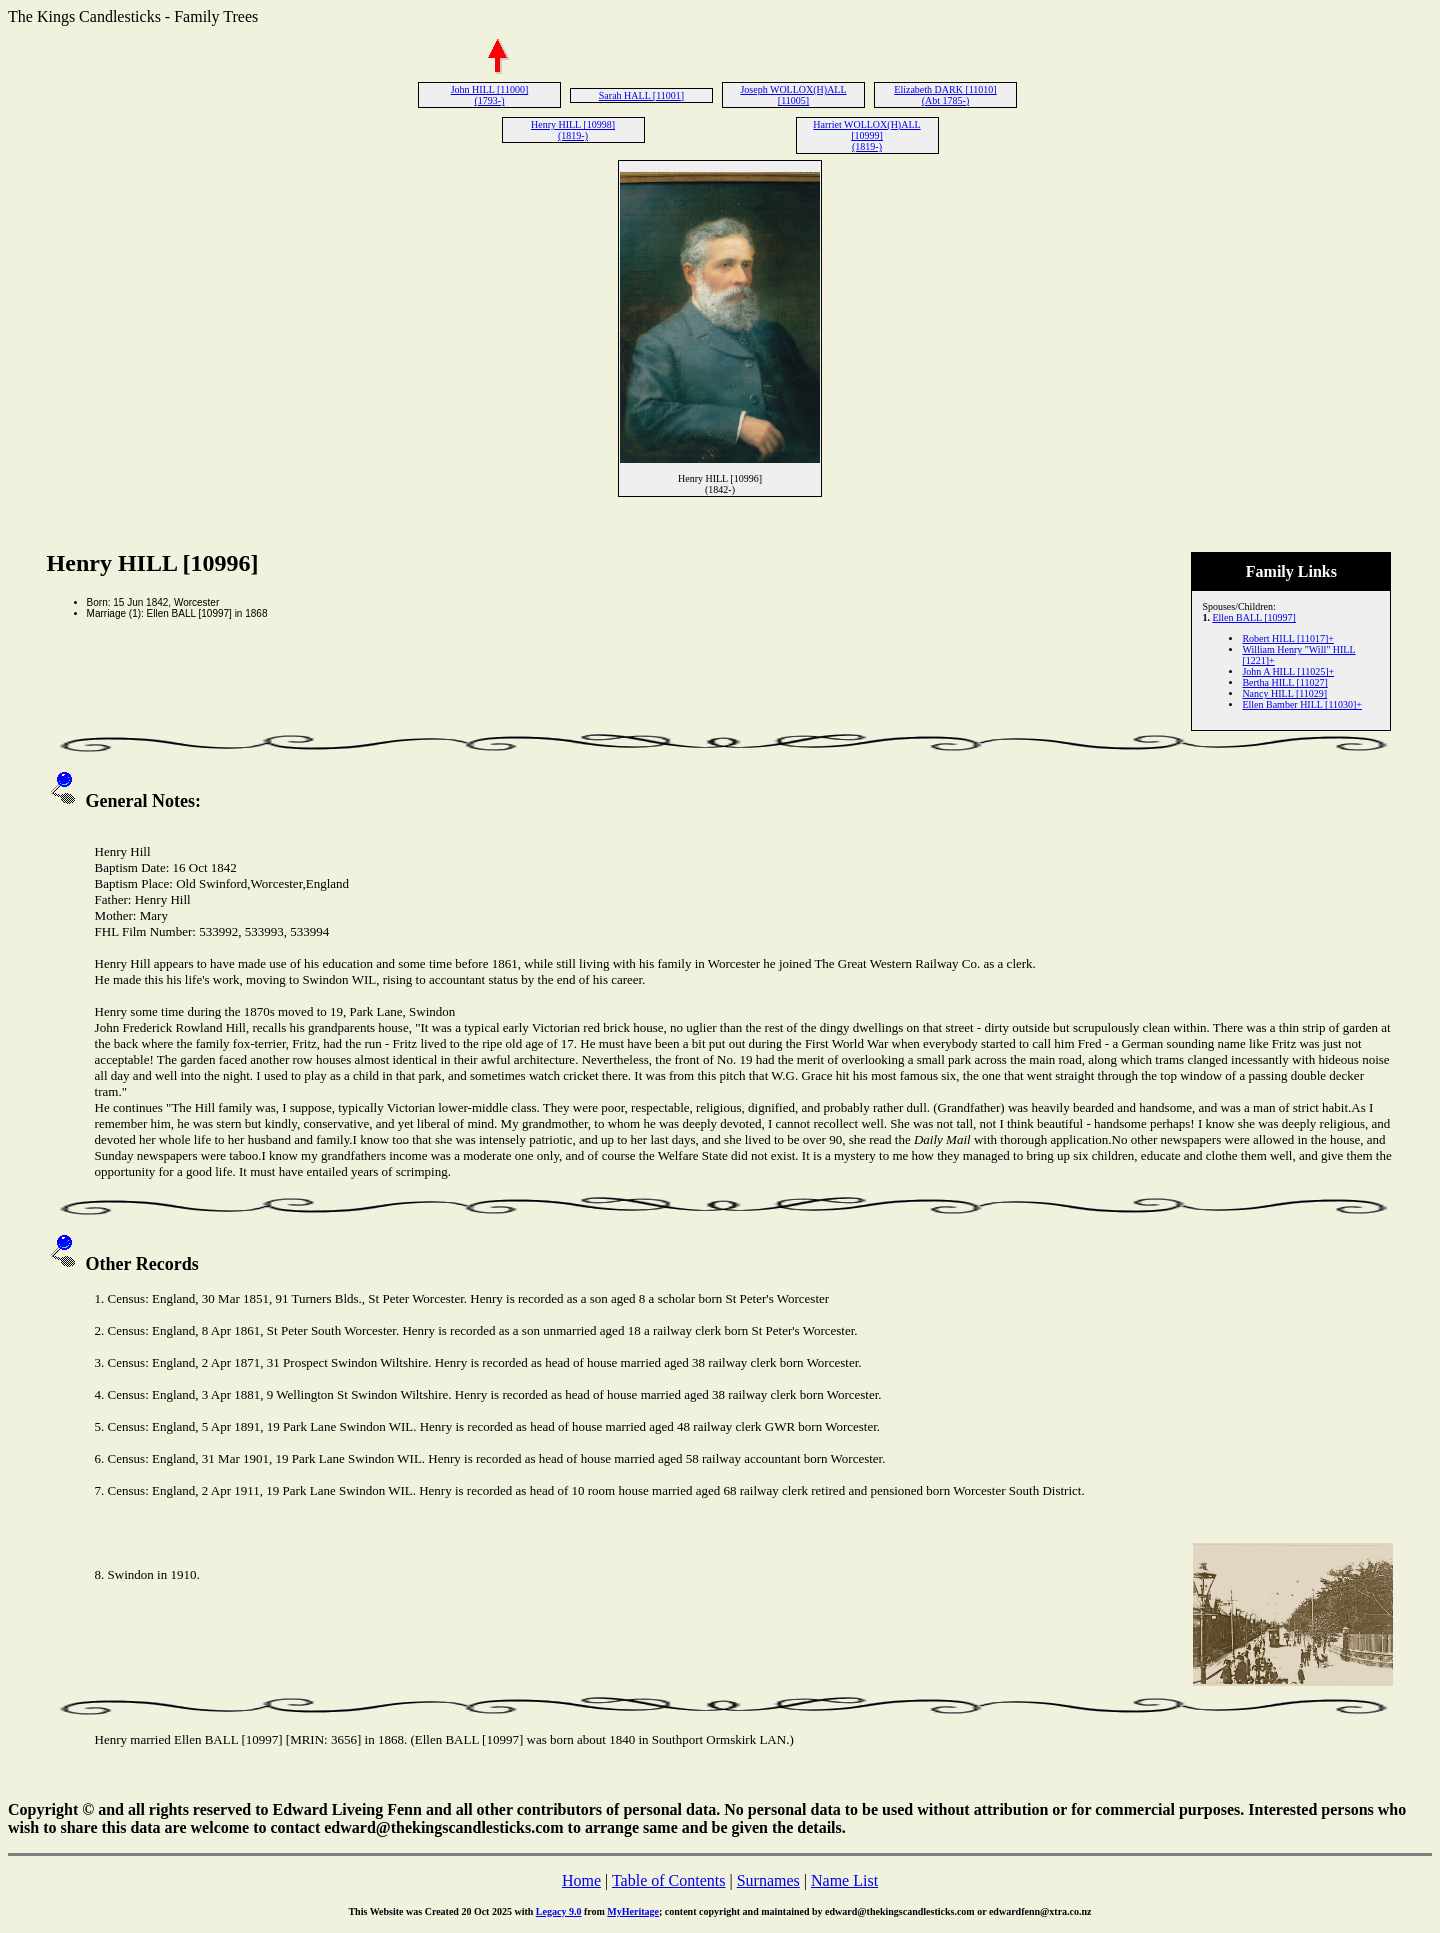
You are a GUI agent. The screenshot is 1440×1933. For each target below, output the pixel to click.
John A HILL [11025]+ (1288, 671)
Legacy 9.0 (559, 1911)
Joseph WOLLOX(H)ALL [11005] (793, 95)
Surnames (768, 1880)
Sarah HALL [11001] (641, 95)
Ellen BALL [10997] (1254, 617)
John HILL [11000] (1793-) (490, 95)
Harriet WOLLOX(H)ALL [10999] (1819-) (866, 135)
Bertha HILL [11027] (1284, 682)
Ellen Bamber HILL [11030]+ (1302, 704)
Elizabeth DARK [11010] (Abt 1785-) (945, 95)
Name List (844, 1880)
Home (581, 1880)
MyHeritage (633, 1911)
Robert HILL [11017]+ (1288, 638)
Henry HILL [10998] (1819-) (573, 130)
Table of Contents (669, 1880)
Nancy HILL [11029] (1284, 693)
